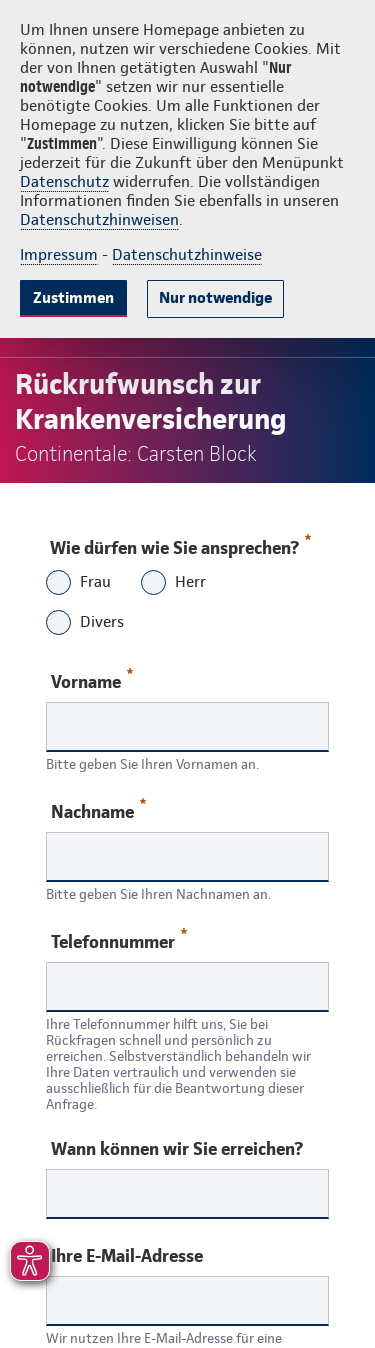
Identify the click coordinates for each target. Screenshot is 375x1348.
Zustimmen (73, 297)
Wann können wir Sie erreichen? (177, 1149)
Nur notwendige (215, 297)
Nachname (98, 810)
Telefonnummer (119, 940)
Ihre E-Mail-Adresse (127, 1256)
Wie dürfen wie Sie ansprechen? (179, 543)
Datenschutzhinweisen (99, 219)
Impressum (59, 254)
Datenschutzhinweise (187, 254)
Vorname (92, 680)
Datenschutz (64, 181)
